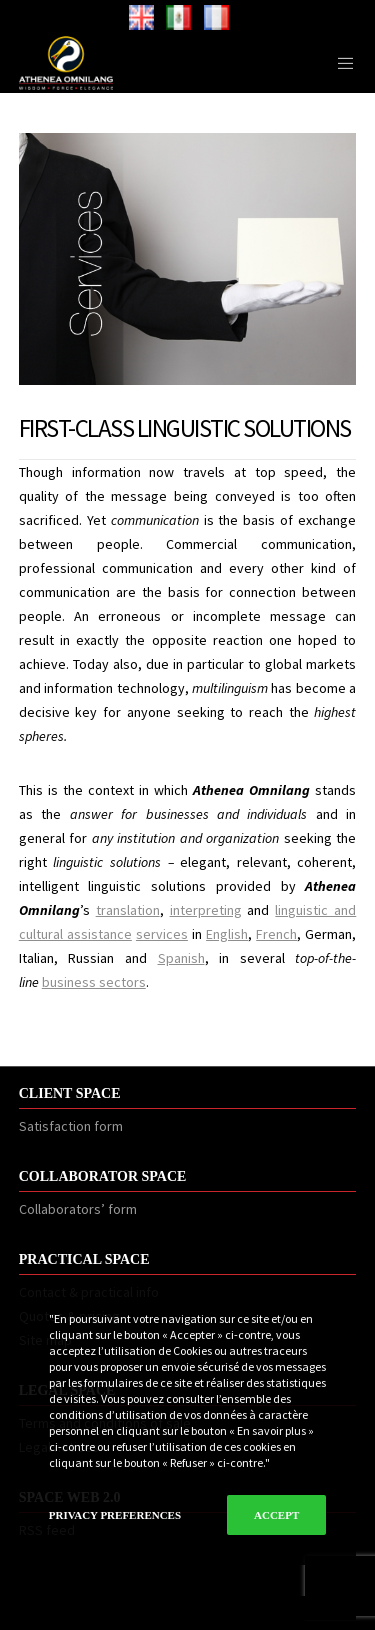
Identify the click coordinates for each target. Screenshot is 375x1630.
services (162, 934)
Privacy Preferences (115, 1515)
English (227, 934)
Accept (276, 1515)
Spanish (181, 958)
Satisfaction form (71, 1126)
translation (128, 910)
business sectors (94, 982)
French (276, 934)
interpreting (206, 910)
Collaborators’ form (78, 1209)
